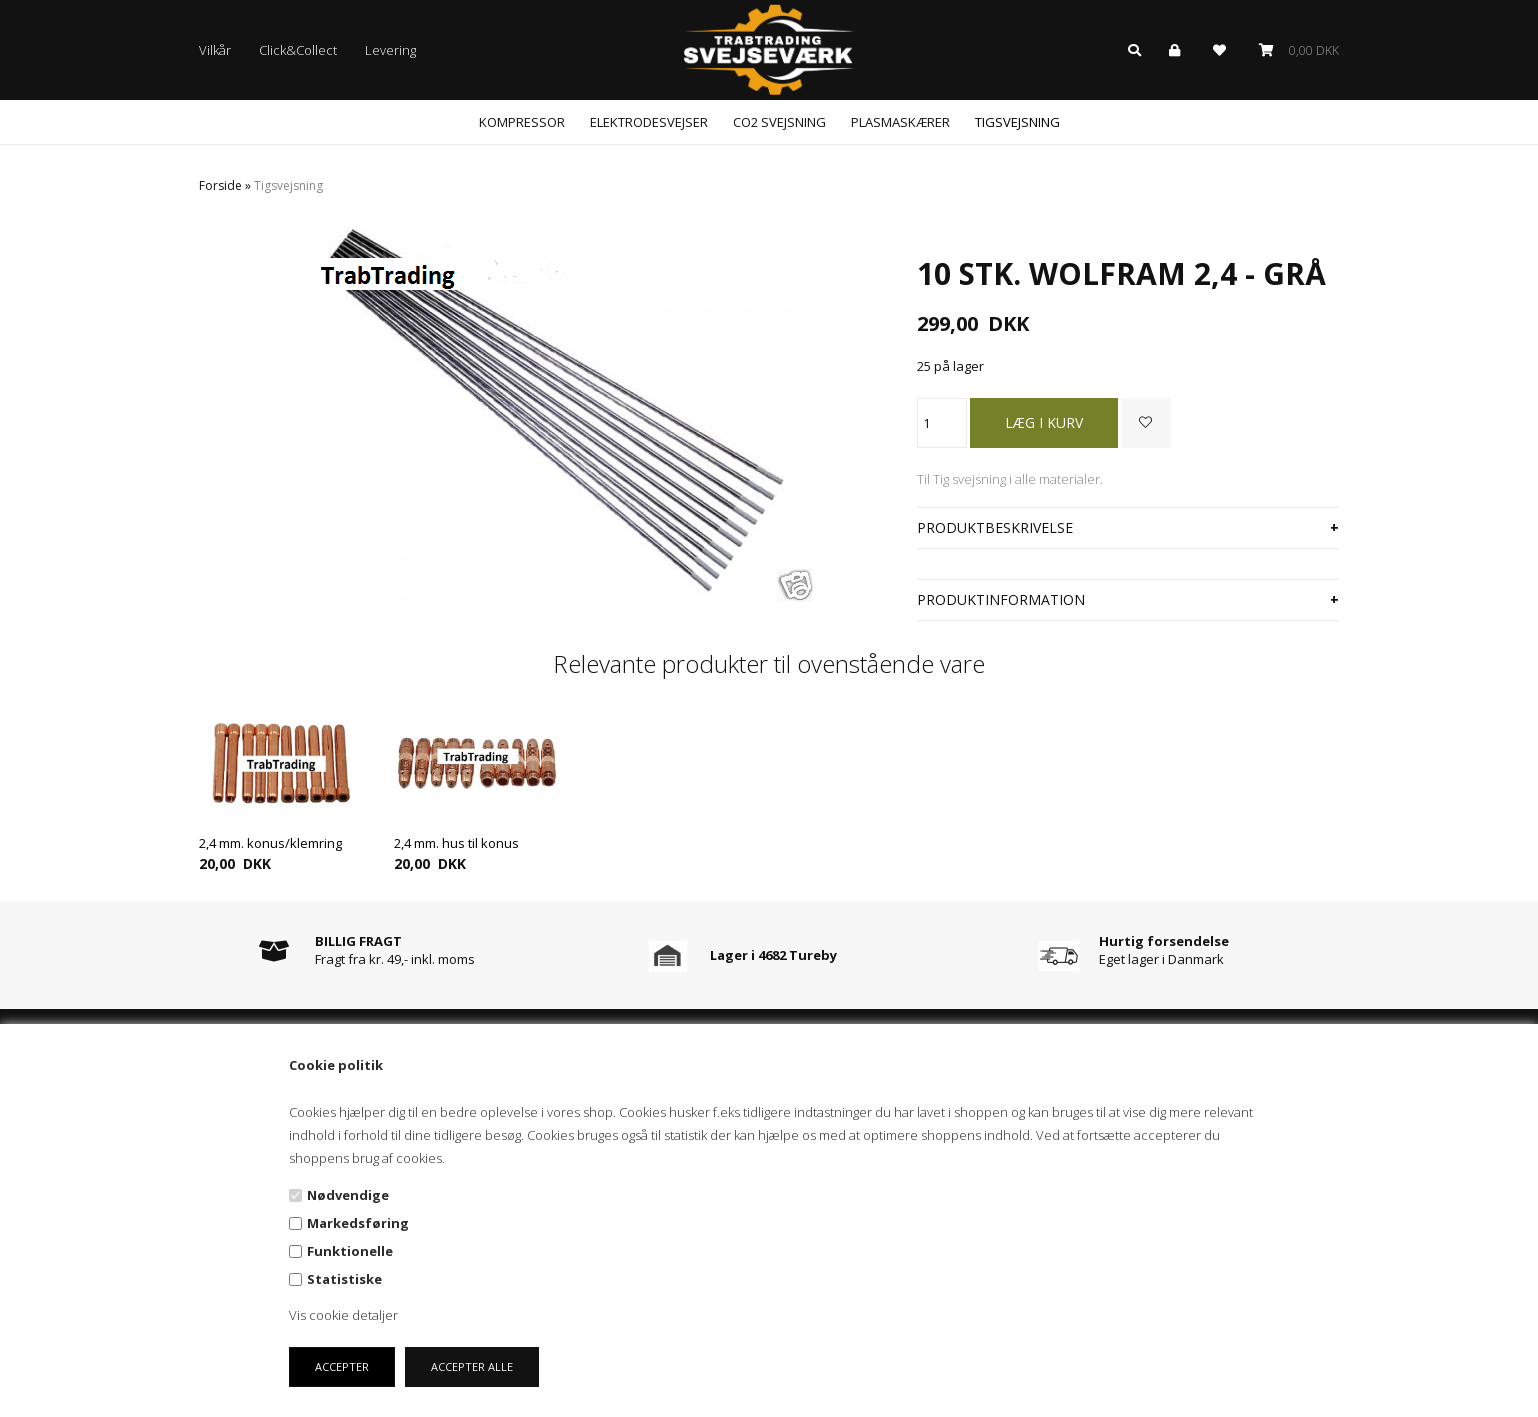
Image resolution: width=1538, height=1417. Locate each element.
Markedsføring (358, 1223)
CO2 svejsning (779, 122)
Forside (220, 185)
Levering (390, 50)
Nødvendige (348, 1195)
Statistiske (344, 1279)
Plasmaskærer (900, 122)
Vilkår (215, 50)
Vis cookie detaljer (343, 1315)
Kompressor (522, 122)
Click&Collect (298, 50)
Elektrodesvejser (649, 122)
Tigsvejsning (1017, 122)
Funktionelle (350, 1251)
